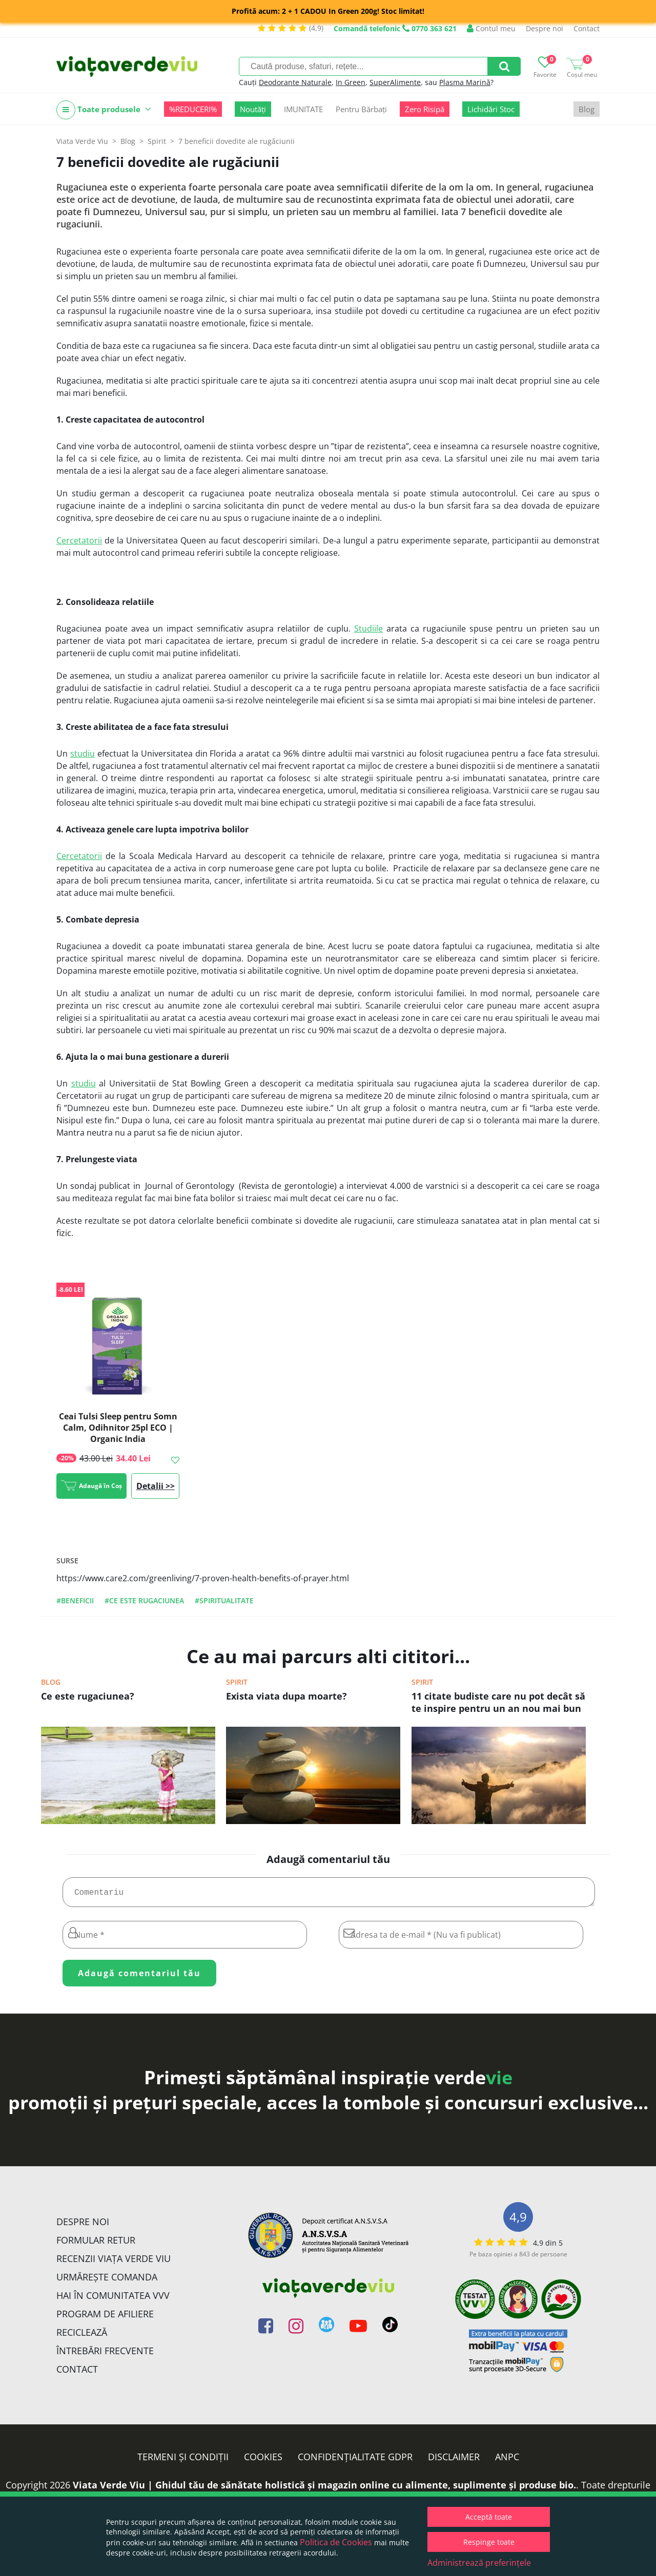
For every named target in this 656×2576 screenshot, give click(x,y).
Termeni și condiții (183, 2461)
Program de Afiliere (105, 2318)
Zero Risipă (424, 109)
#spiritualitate (224, 1600)
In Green (350, 82)
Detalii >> (155, 1486)
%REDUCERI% (193, 109)
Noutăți (253, 109)
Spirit (237, 1682)
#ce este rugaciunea (144, 1600)
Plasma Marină (464, 82)
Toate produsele (103, 109)
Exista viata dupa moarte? (286, 1696)
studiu (82, 753)
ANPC (507, 2461)
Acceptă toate (488, 2517)
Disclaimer (454, 2461)
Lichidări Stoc (491, 109)
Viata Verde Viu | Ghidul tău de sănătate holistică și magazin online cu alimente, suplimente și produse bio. (324, 2489)
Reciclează (81, 2336)
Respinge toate (489, 2542)
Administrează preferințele (479, 2562)
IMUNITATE (303, 109)
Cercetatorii (79, 540)
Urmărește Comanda (106, 2281)
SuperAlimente (395, 82)
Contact (586, 28)
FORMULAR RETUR (95, 2244)
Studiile (368, 628)
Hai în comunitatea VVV (113, 2299)
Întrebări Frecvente (105, 2355)
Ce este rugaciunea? (87, 1696)
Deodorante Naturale (295, 82)
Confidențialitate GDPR (355, 2461)
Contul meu (491, 28)
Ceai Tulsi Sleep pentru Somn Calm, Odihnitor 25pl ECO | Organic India (118, 1427)
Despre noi (544, 28)
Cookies (263, 2461)
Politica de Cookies (336, 2542)
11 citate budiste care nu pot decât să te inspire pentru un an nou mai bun (498, 1702)
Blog (586, 109)
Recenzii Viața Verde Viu (113, 2262)
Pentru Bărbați (361, 109)
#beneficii (75, 1600)
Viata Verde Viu (82, 141)
